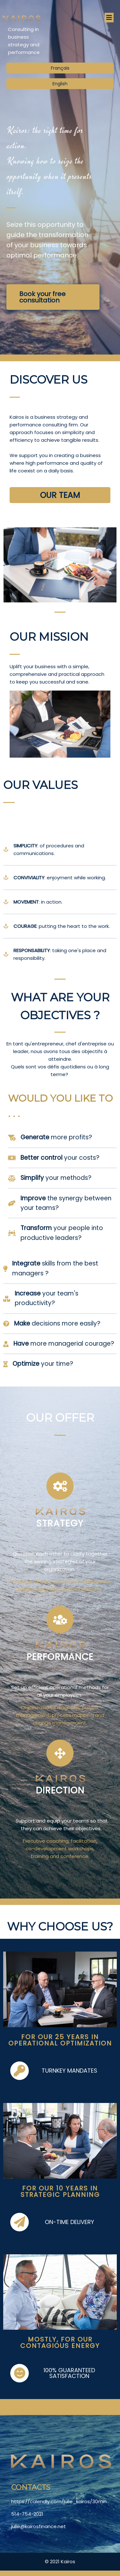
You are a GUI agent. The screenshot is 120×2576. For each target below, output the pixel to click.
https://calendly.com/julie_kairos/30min (59, 2500)
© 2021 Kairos (60, 2560)
